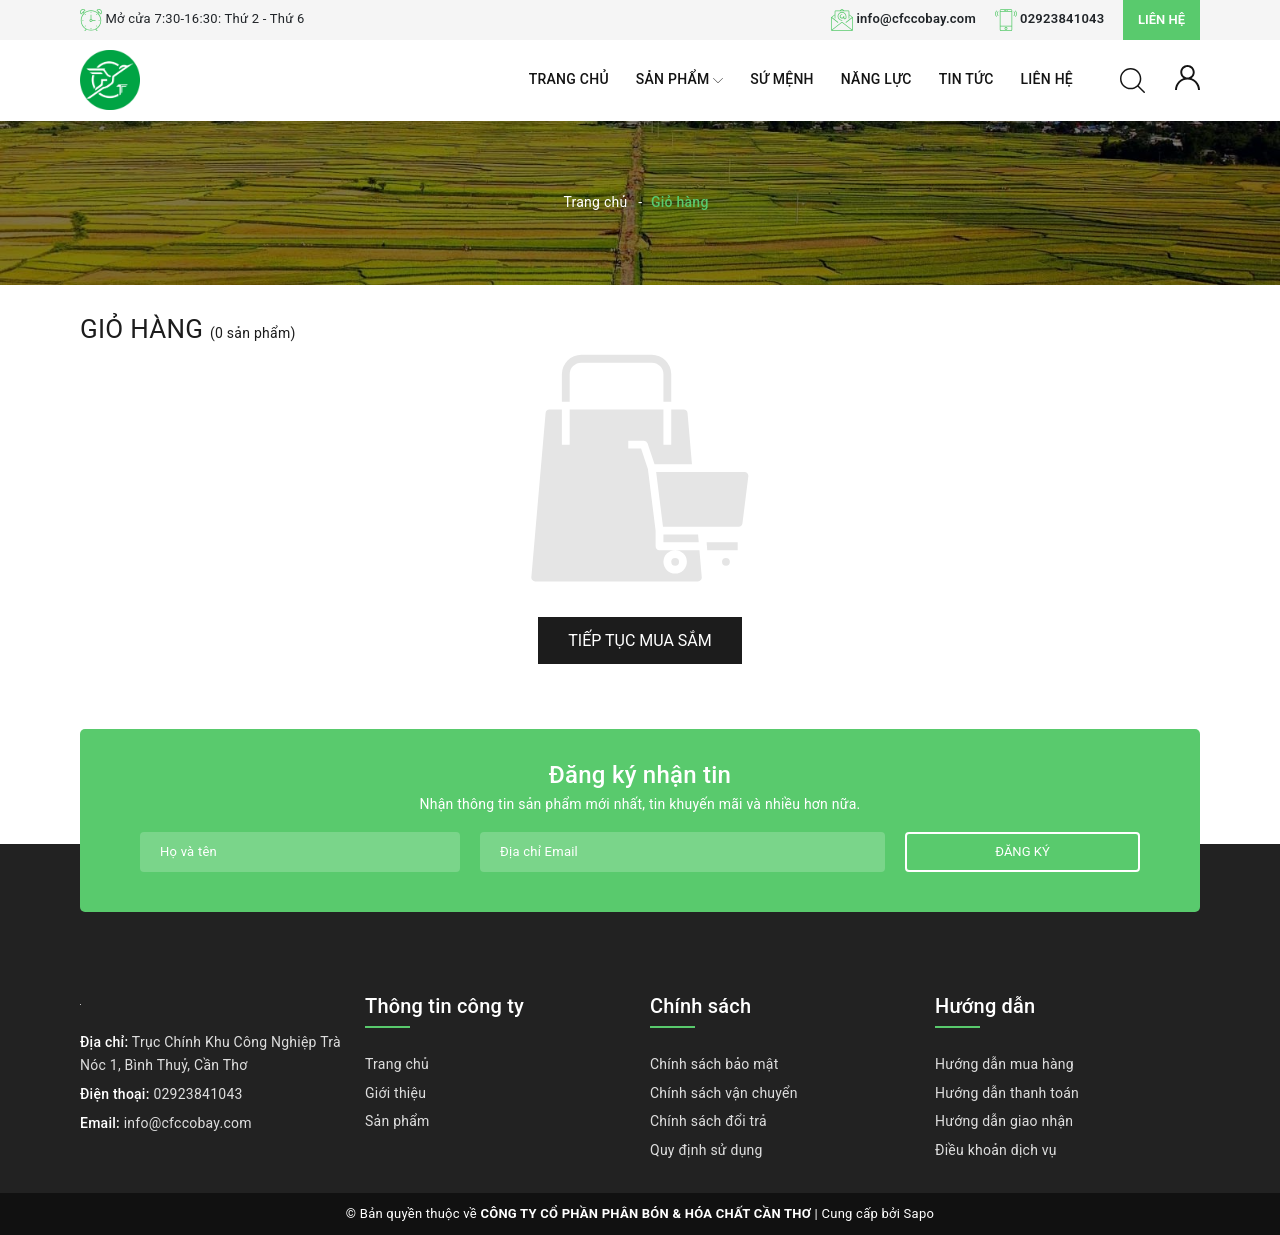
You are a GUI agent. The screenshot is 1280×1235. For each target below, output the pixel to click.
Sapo (919, 1213)
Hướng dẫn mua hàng (1004, 1064)
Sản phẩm (679, 80)
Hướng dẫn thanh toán (1007, 1093)
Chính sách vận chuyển (724, 1093)
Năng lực (876, 79)
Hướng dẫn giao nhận (1004, 1121)
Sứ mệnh (782, 79)
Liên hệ (1161, 19)
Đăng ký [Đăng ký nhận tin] (1022, 851)
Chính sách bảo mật (714, 1064)
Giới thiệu (395, 1093)
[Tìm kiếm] (1132, 79)
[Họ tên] (300, 852)
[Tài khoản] (1187, 76)
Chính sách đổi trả (708, 1121)
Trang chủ (569, 79)
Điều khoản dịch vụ (996, 1150)
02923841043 (1062, 18)
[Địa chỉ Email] (682, 852)
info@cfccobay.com (916, 18)
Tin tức (966, 79)
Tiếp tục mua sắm (640, 640)
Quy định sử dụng (706, 1150)
